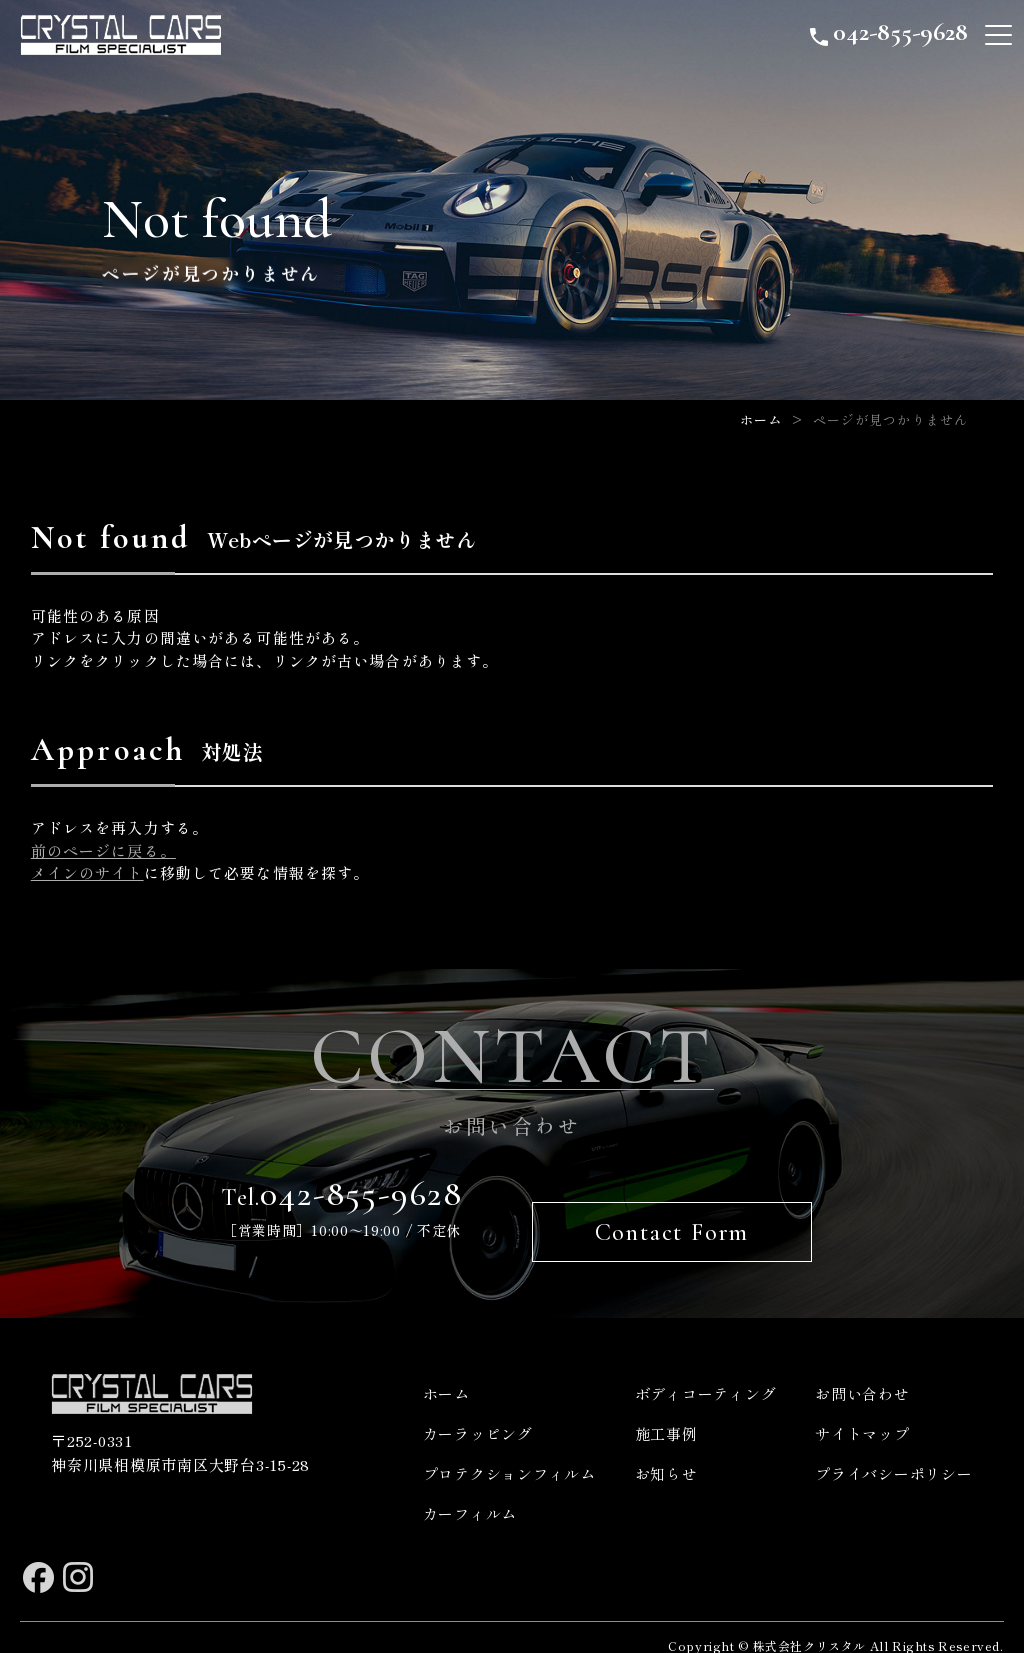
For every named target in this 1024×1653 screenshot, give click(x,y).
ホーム (761, 419)
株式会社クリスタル (809, 1623)
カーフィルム (470, 1491)
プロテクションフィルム (509, 1451)
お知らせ (666, 1451)
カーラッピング (478, 1411)
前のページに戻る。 (103, 850)
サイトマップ (862, 1411)
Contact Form (674, 1210)
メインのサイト (87, 872)
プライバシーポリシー (894, 1451)
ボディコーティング (706, 1371)
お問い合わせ (862, 1371)
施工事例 (666, 1411)
